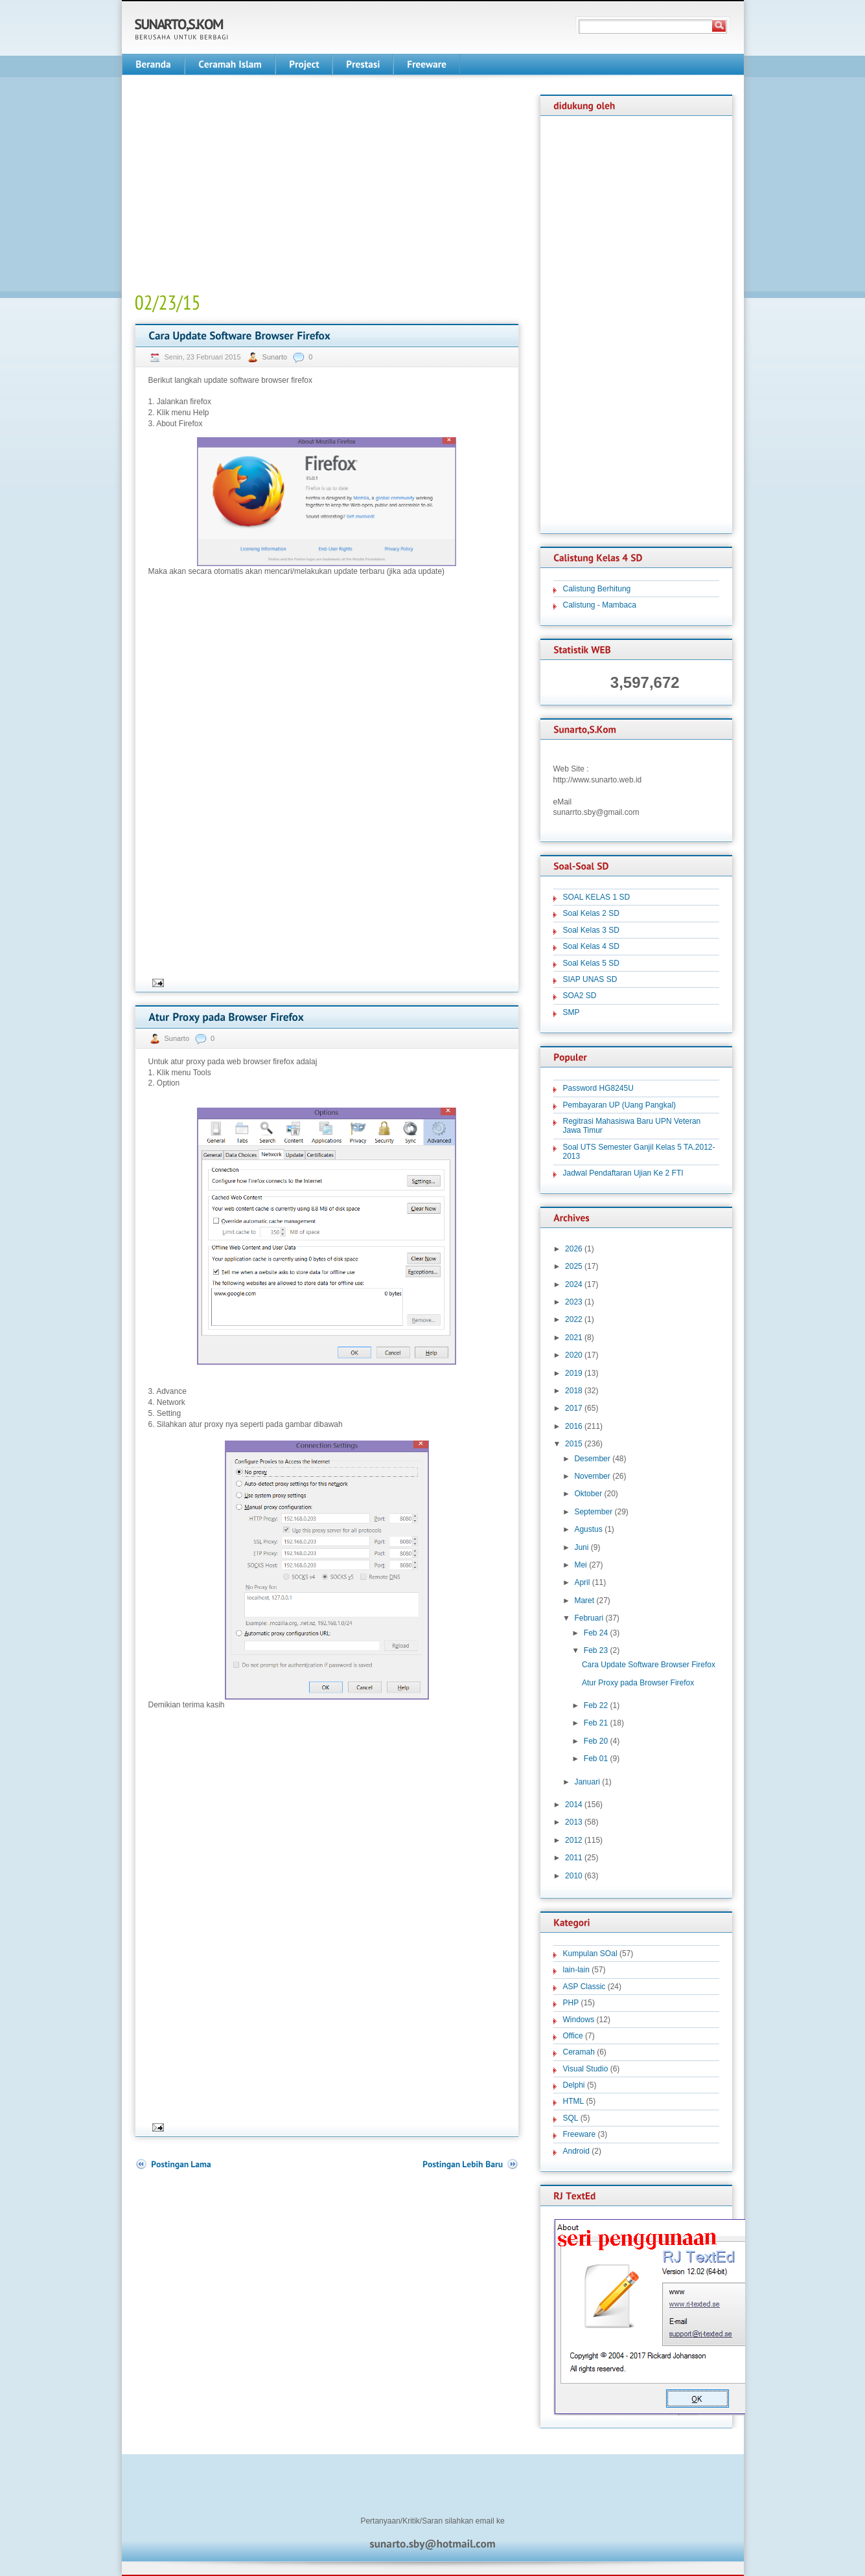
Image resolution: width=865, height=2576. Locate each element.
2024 (573, 1284)
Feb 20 (596, 1741)
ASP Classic (584, 1986)
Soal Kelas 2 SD (591, 913)
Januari (586, 1781)
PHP (571, 2002)
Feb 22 (596, 1705)
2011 (573, 1857)
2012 (573, 1840)
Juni (581, 1547)
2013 (573, 1822)
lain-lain (576, 1969)
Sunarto (276, 357)
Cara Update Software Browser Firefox (648, 1664)
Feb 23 (596, 1650)
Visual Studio (585, 2068)
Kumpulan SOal (590, 1953)
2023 (573, 1301)
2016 (573, 1426)
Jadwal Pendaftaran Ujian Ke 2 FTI (623, 1173)
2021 (573, 1337)
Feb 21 (596, 1722)
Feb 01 (596, 1758)
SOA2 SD (580, 995)
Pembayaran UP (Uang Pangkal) (619, 1105)
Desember (592, 1458)
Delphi (574, 2085)
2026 (573, 1248)
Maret (584, 1600)
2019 (573, 1373)
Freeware (579, 2134)
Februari (588, 1618)
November (592, 1476)
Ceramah (579, 2052)
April (582, 1582)
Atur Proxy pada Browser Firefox (638, 1682)
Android (576, 2151)
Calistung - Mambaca (599, 605)
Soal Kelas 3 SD (591, 930)
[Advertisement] (243, 185)
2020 (573, 1355)
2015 (573, 1443)
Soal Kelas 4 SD (591, 946)
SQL (571, 2118)
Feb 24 (596, 1632)
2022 (573, 1319)
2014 (573, 1804)
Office (573, 2035)
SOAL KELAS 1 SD (596, 897)
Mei (580, 1564)
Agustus (588, 1529)
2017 (573, 1408)
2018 (573, 1390)
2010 (573, 1875)
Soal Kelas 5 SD (591, 963)
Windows (579, 2019)
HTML (573, 2101)
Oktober (588, 1493)
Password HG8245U (598, 1088)
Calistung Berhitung (597, 588)
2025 (573, 1266)
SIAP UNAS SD (590, 979)
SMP (571, 1012)
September (593, 1511)
